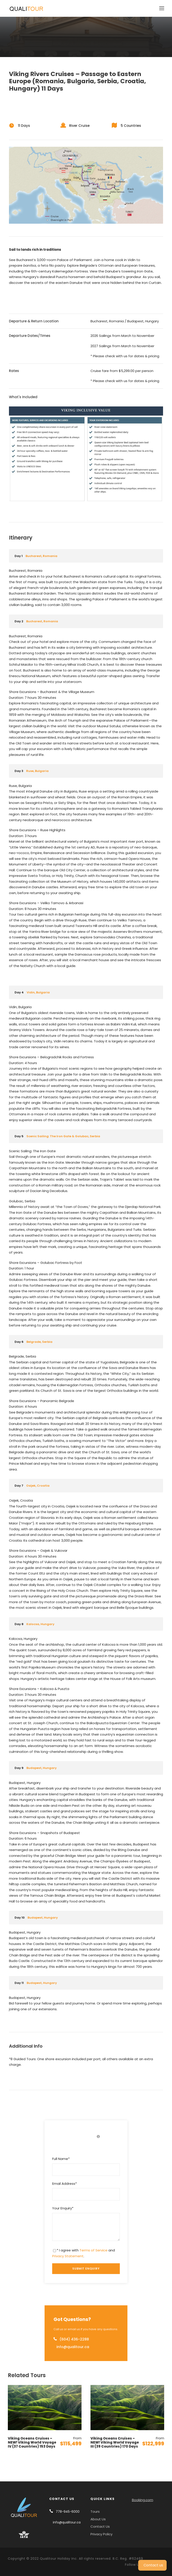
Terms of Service (94, 2250)
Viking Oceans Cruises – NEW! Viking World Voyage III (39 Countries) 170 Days (114, 2442)
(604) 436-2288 (74, 2339)
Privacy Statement (68, 2256)
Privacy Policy (101, 2534)
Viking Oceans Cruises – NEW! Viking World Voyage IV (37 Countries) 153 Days (32, 2442)
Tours (95, 2511)
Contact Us (100, 2526)
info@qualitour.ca (72, 2346)
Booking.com (142, 2499)
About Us (98, 2519)
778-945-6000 (68, 2511)
